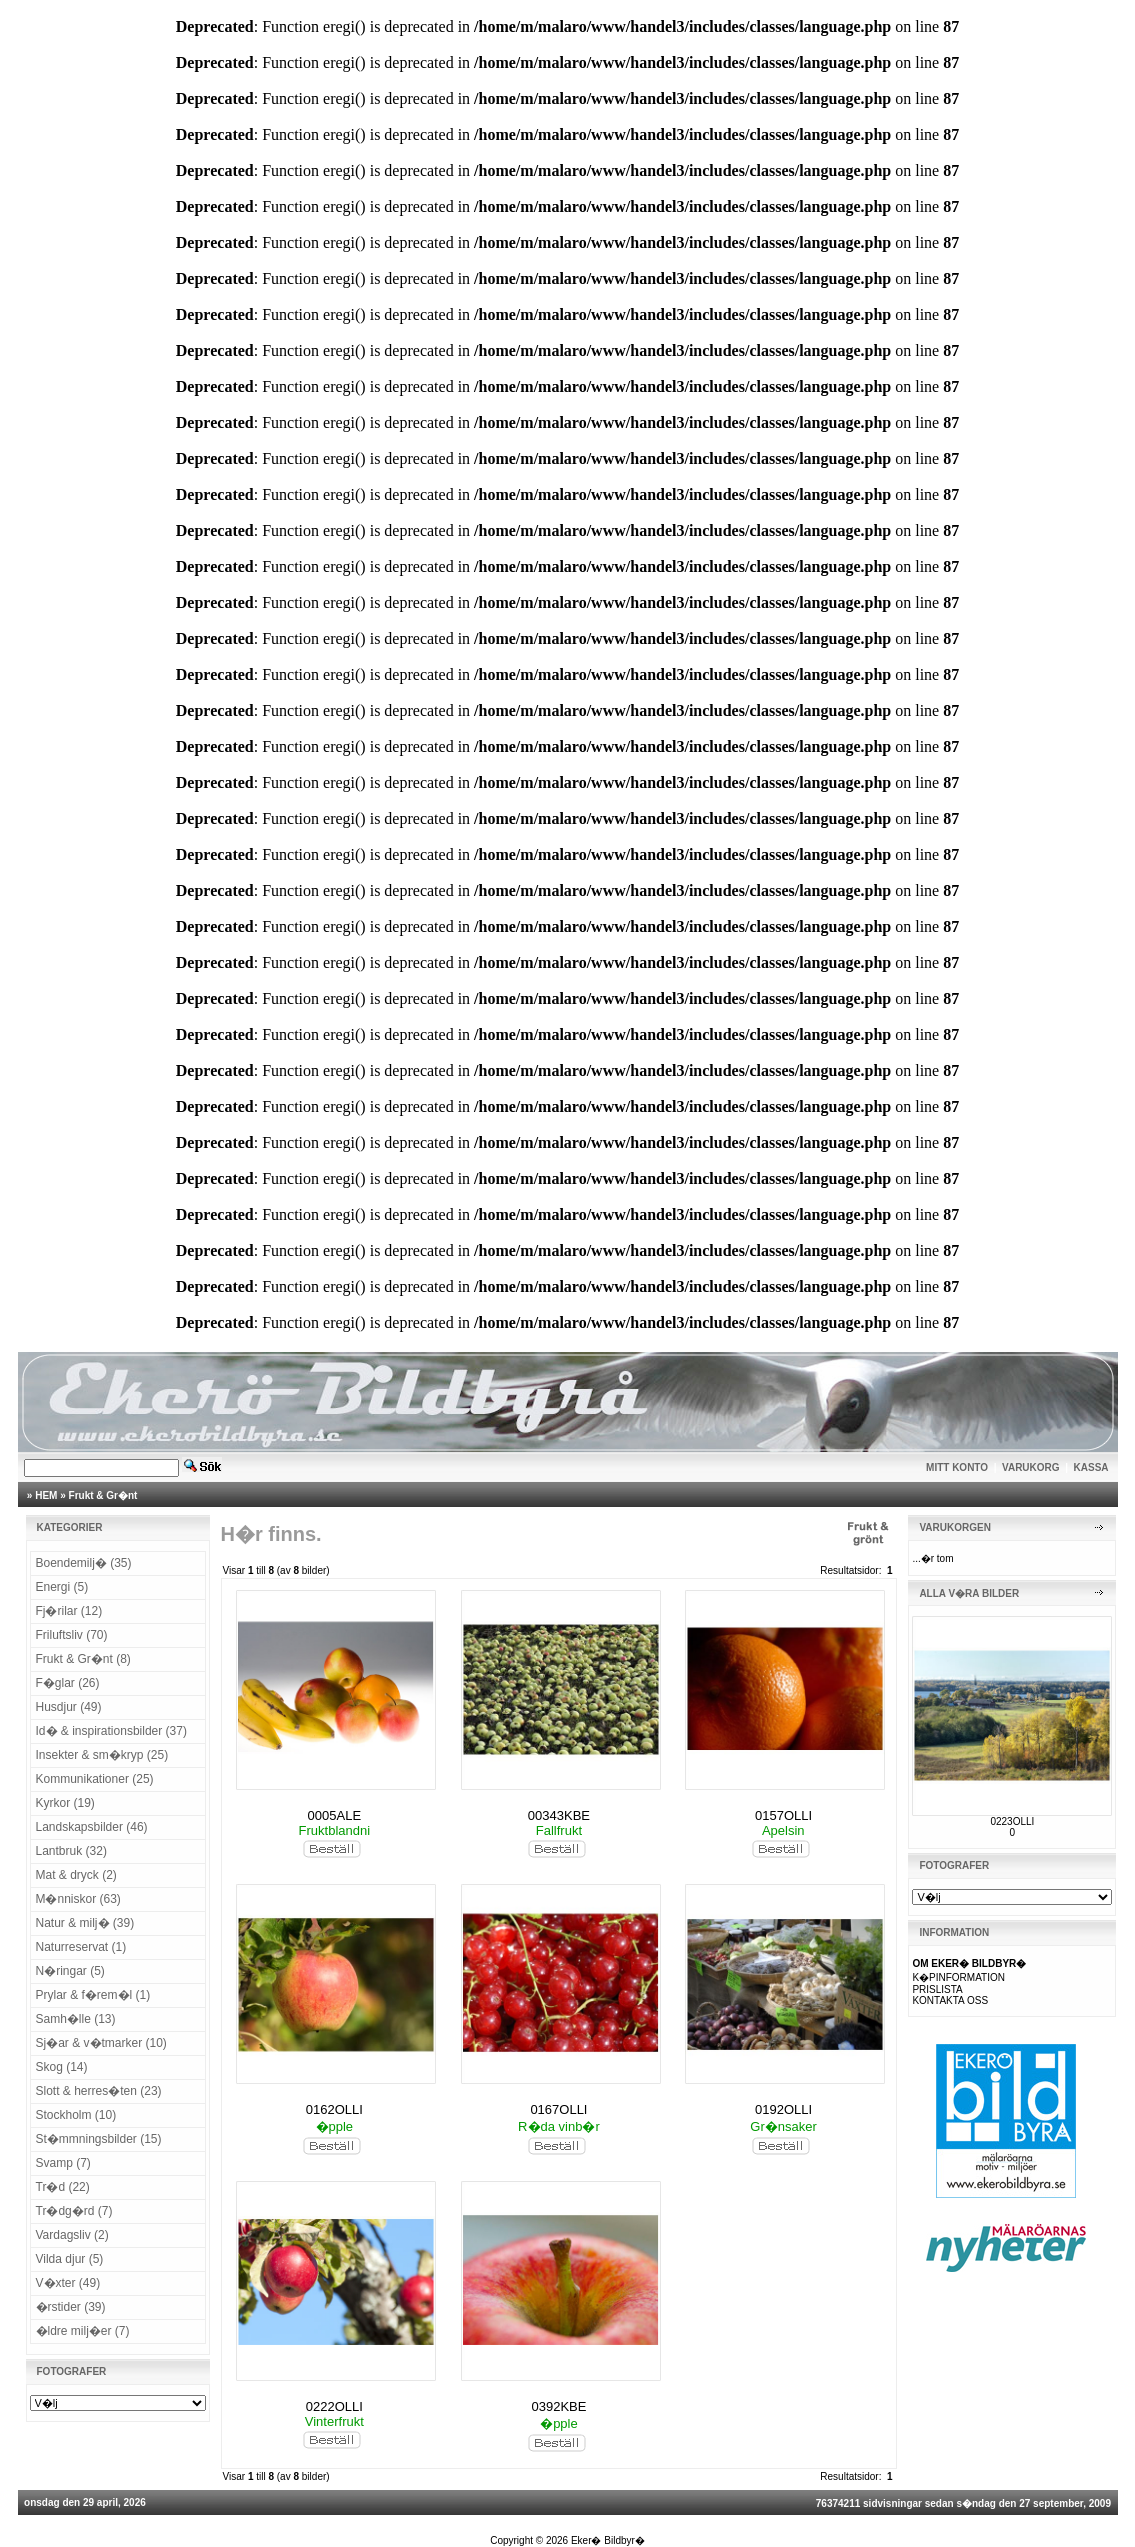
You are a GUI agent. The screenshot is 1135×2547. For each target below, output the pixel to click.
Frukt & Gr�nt (103, 1495)
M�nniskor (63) (78, 1899)
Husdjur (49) (69, 1707)
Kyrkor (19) (65, 1803)
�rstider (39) (71, 2307)
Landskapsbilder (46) (92, 1827)
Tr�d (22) (63, 2187)
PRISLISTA (937, 1989)
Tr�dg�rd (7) (74, 2211)
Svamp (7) (63, 2163)
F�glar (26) (68, 1683)
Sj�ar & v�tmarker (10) (101, 2043)
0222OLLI (334, 2406)
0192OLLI (783, 2109)
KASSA (1091, 1467)
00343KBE (559, 1815)
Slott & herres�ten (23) (99, 2091)
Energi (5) (62, 1587)
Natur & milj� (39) (85, 1923)
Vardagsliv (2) (72, 2235)
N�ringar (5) (70, 1971)
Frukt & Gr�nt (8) (83, 1659)
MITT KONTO (957, 1467)
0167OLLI (558, 2109)
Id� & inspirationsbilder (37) (111, 1731)
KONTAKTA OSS (950, 2000)
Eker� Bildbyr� (608, 2540)
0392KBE (558, 2406)
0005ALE (335, 1815)
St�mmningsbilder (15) (99, 2139)
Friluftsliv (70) (72, 1635)
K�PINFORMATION (958, 1977)
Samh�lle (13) (76, 2019)
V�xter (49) (68, 2283)
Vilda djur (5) (70, 2259)
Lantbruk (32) (71, 1851)
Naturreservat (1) (81, 1947)
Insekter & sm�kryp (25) (102, 1755)
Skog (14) (62, 2067)
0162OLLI (334, 2109)
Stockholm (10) (76, 2115)
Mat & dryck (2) (76, 1875)
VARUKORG (1031, 1467)
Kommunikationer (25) (95, 1779)
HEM (46, 1495)
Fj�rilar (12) (69, 1611)
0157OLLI (783, 1815)
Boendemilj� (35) (84, 1563)
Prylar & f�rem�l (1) (93, 1995)
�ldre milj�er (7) (83, 2331)
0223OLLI (1012, 1821)
